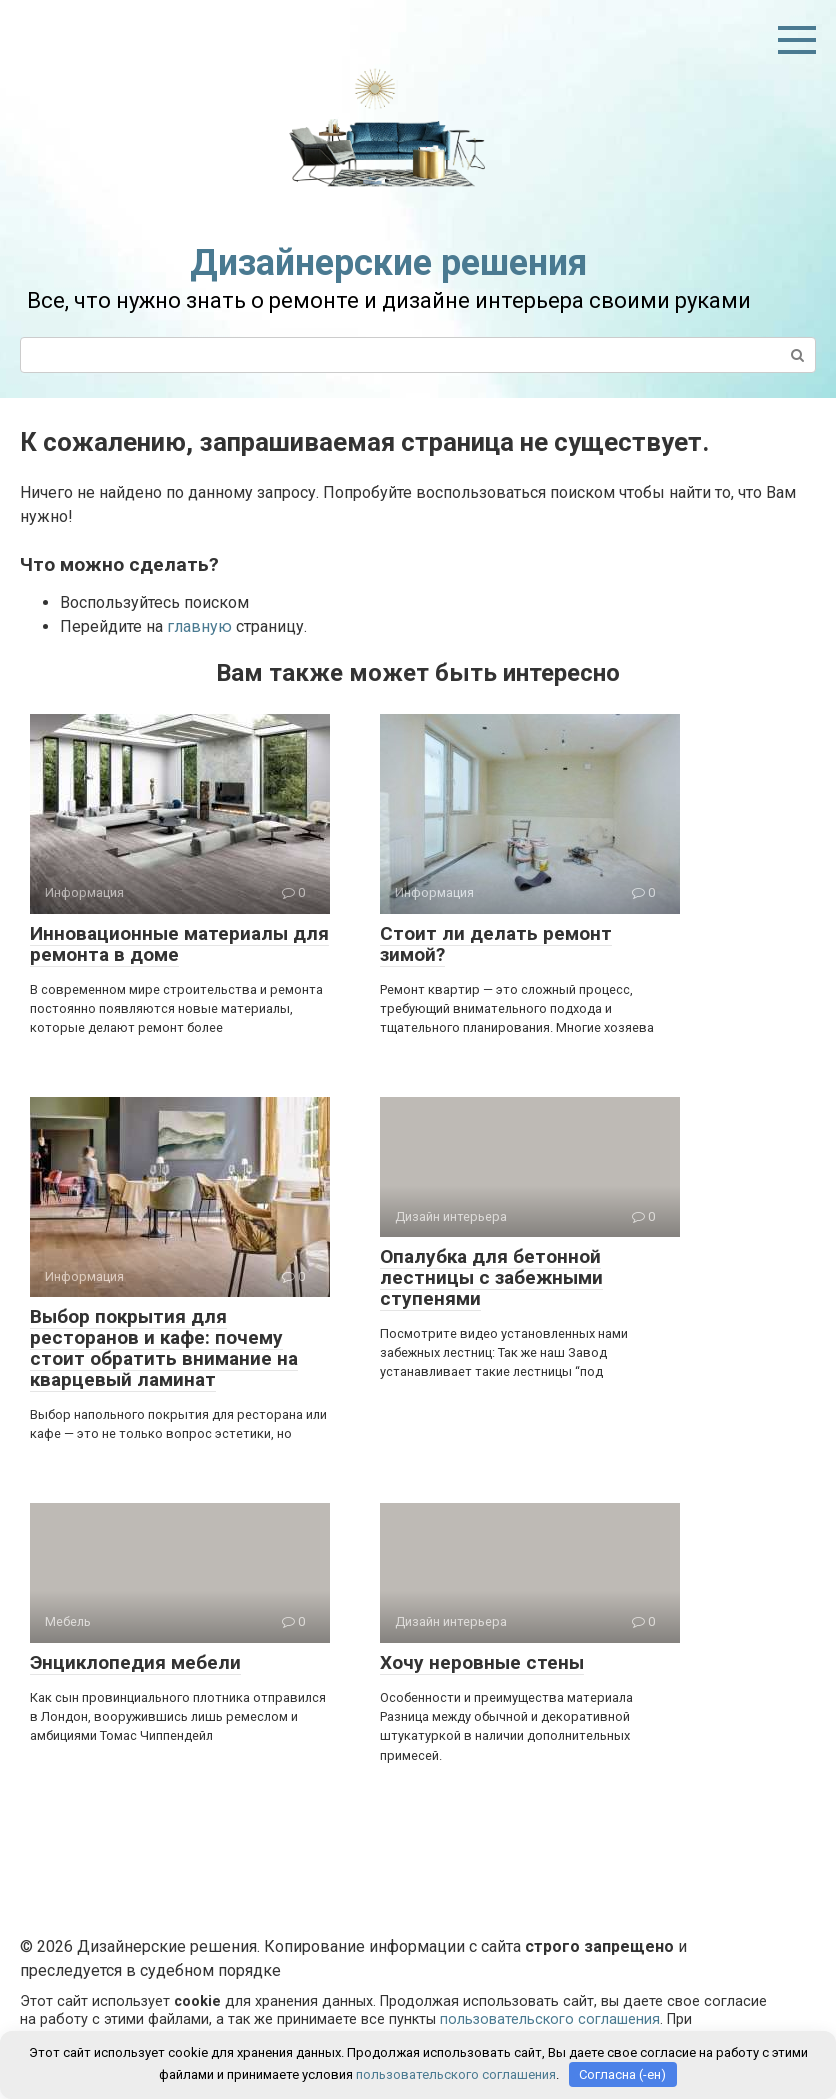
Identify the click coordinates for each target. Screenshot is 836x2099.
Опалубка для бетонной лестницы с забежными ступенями (491, 1277)
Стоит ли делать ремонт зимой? (496, 944)
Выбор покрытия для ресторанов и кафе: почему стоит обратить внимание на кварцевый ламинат (164, 1348)
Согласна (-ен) (622, 2074)
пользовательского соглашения (550, 2019)
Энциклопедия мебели (135, 1662)
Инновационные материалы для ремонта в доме (179, 944)
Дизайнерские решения (388, 263)
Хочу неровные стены (482, 1662)
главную (199, 626)
